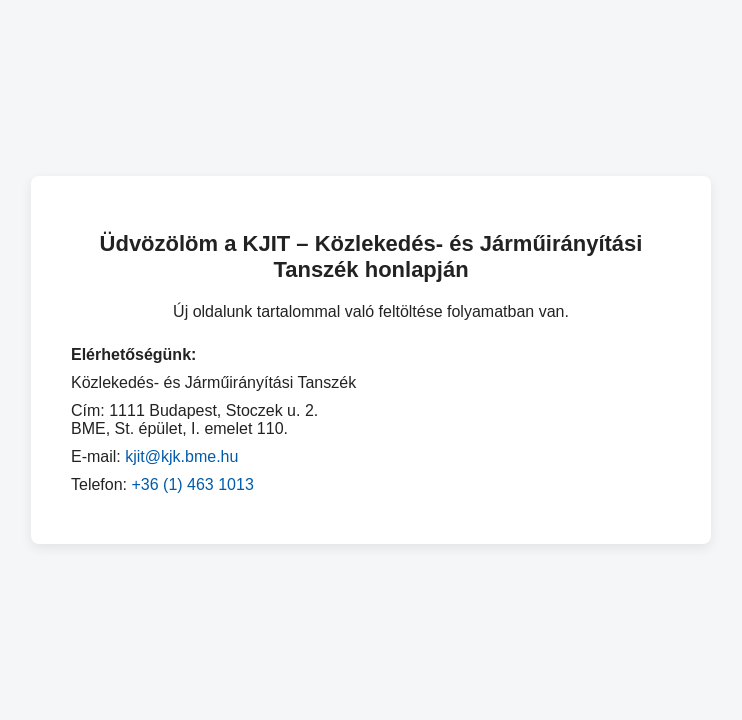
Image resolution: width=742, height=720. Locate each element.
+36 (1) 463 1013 (192, 484)
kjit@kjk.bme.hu (181, 456)
